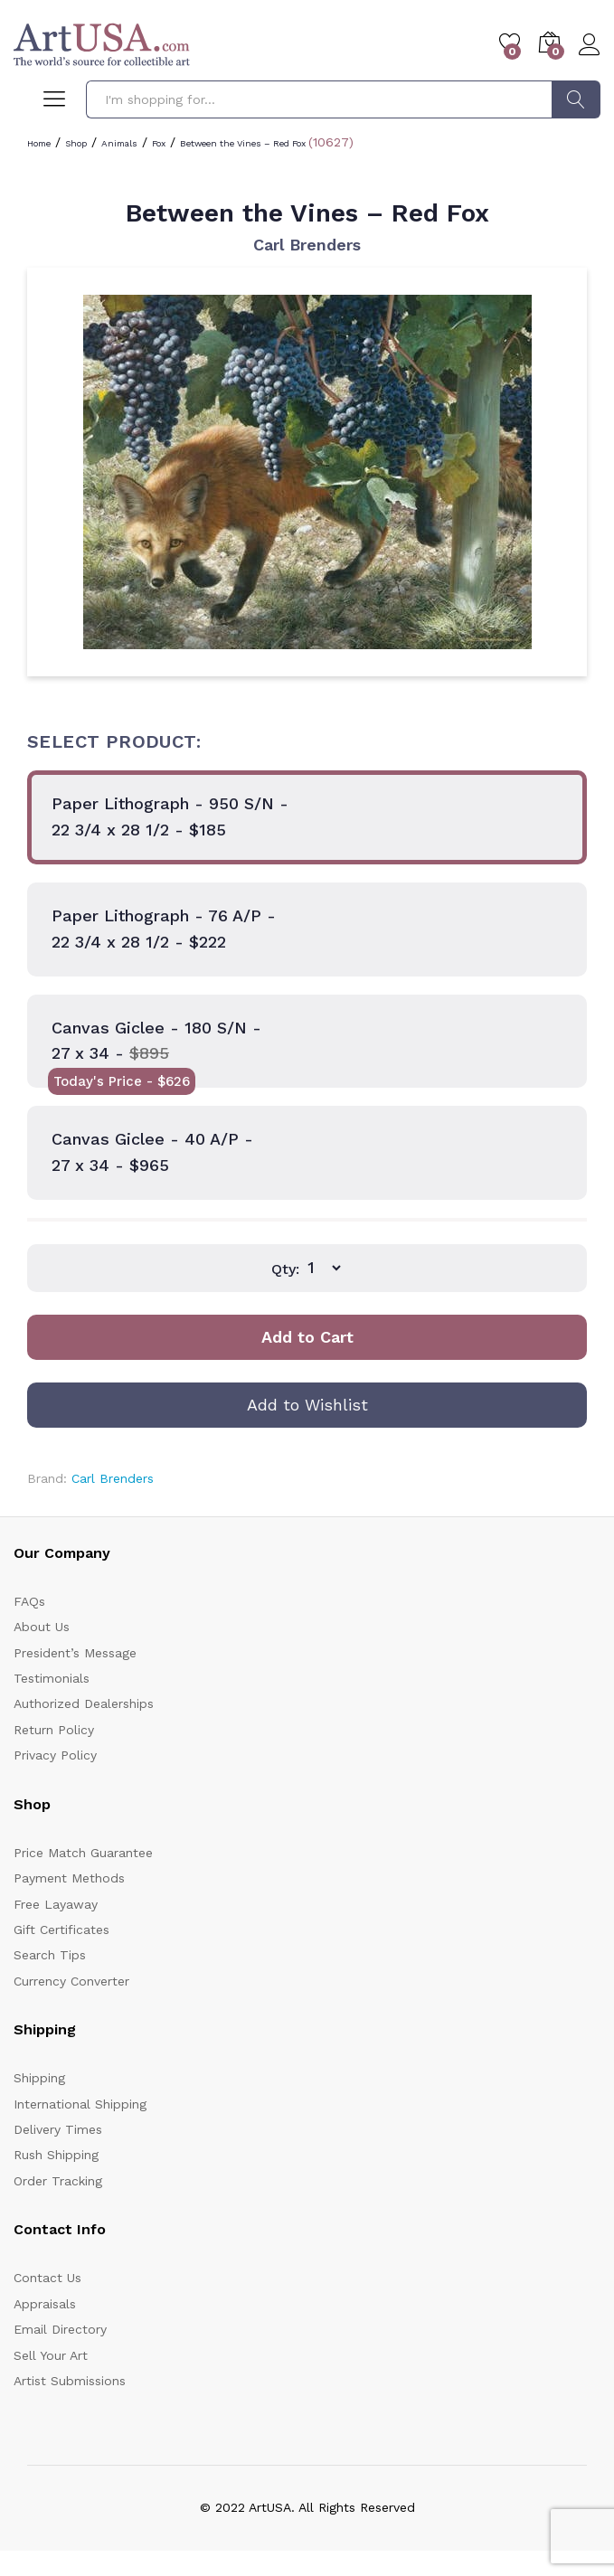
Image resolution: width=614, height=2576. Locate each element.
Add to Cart (307, 1336)
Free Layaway (56, 1904)
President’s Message (75, 1653)
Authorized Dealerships (84, 1703)
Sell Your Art (51, 2355)
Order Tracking (58, 2181)
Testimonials (52, 1678)
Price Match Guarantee (83, 1852)
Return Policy (54, 1729)
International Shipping (80, 2104)
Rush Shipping (56, 2154)
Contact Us (47, 2277)
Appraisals (45, 2304)
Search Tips (50, 1955)
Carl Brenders (307, 244)
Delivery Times (58, 2129)
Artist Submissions (70, 2380)
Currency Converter (71, 1981)
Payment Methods (69, 1878)
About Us (42, 1626)
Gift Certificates (61, 1929)
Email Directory (60, 2329)
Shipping (39, 2078)
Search (576, 99)
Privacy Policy (55, 1755)
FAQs (29, 1601)
